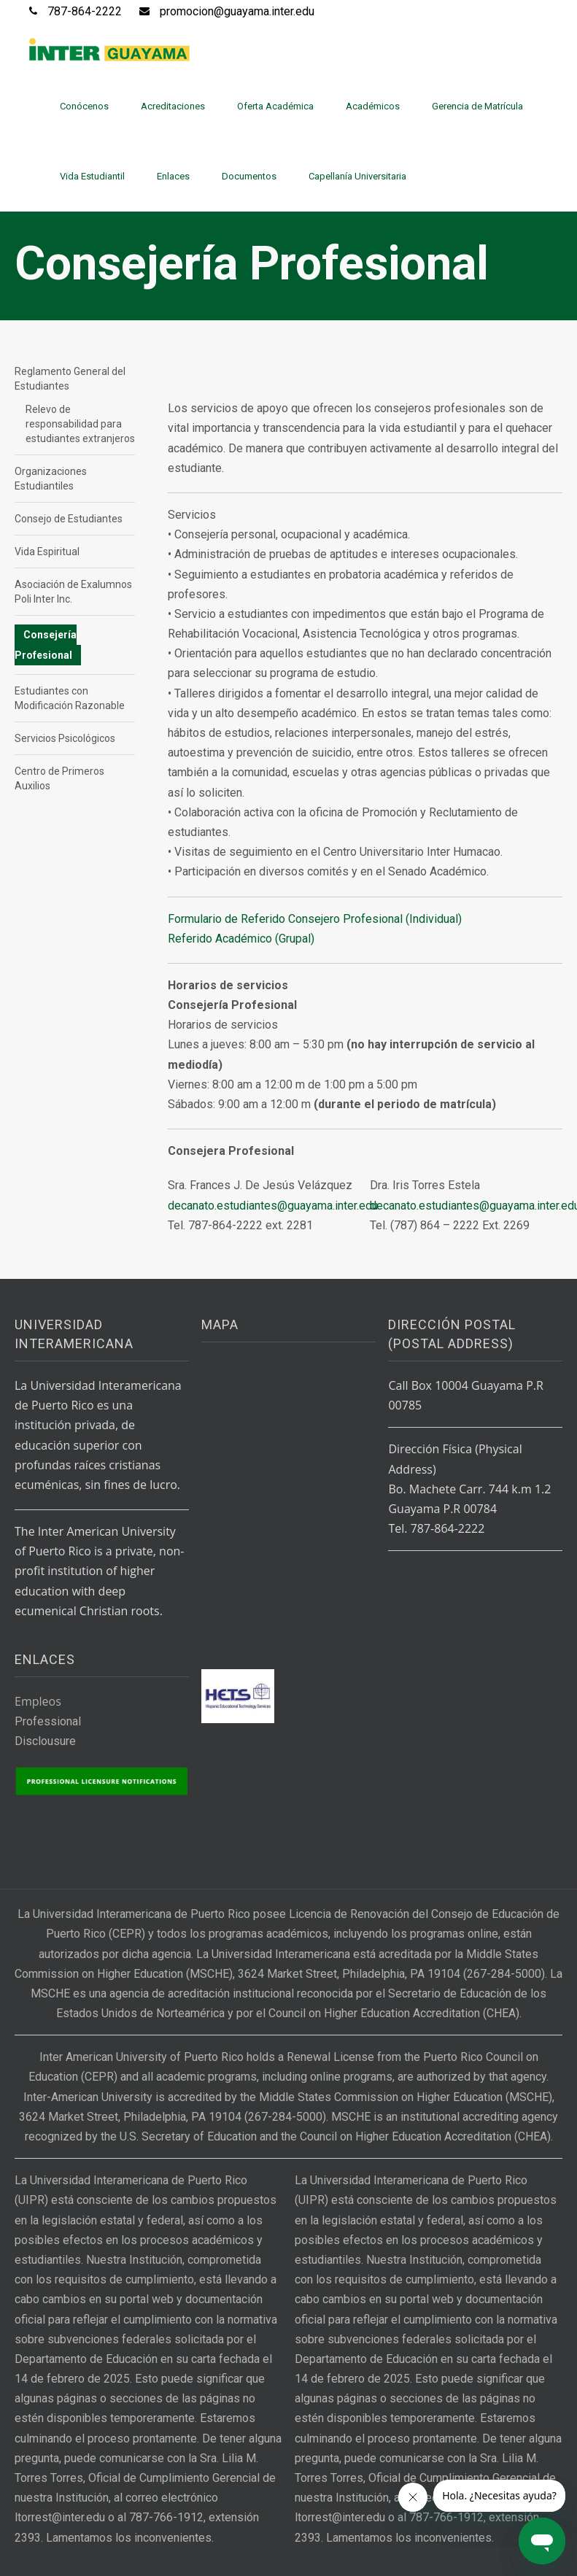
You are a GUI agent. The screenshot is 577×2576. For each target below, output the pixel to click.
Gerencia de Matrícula (477, 106)
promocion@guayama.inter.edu (237, 11)
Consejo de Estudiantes (69, 519)
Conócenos (84, 106)
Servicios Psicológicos (65, 738)
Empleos (38, 1701)
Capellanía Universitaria (357, 176)
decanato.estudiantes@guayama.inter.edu (273, 1205)
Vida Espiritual (47, 551)
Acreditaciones (173, 106)
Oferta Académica (275, 106)
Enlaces (173, 176)
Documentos (249, 176)
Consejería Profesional (46, 645)
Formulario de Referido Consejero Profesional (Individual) (315, 919)
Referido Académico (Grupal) (241, 938)
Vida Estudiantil (92, 176)
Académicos (373, 106)
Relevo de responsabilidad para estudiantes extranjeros (80, 423)
